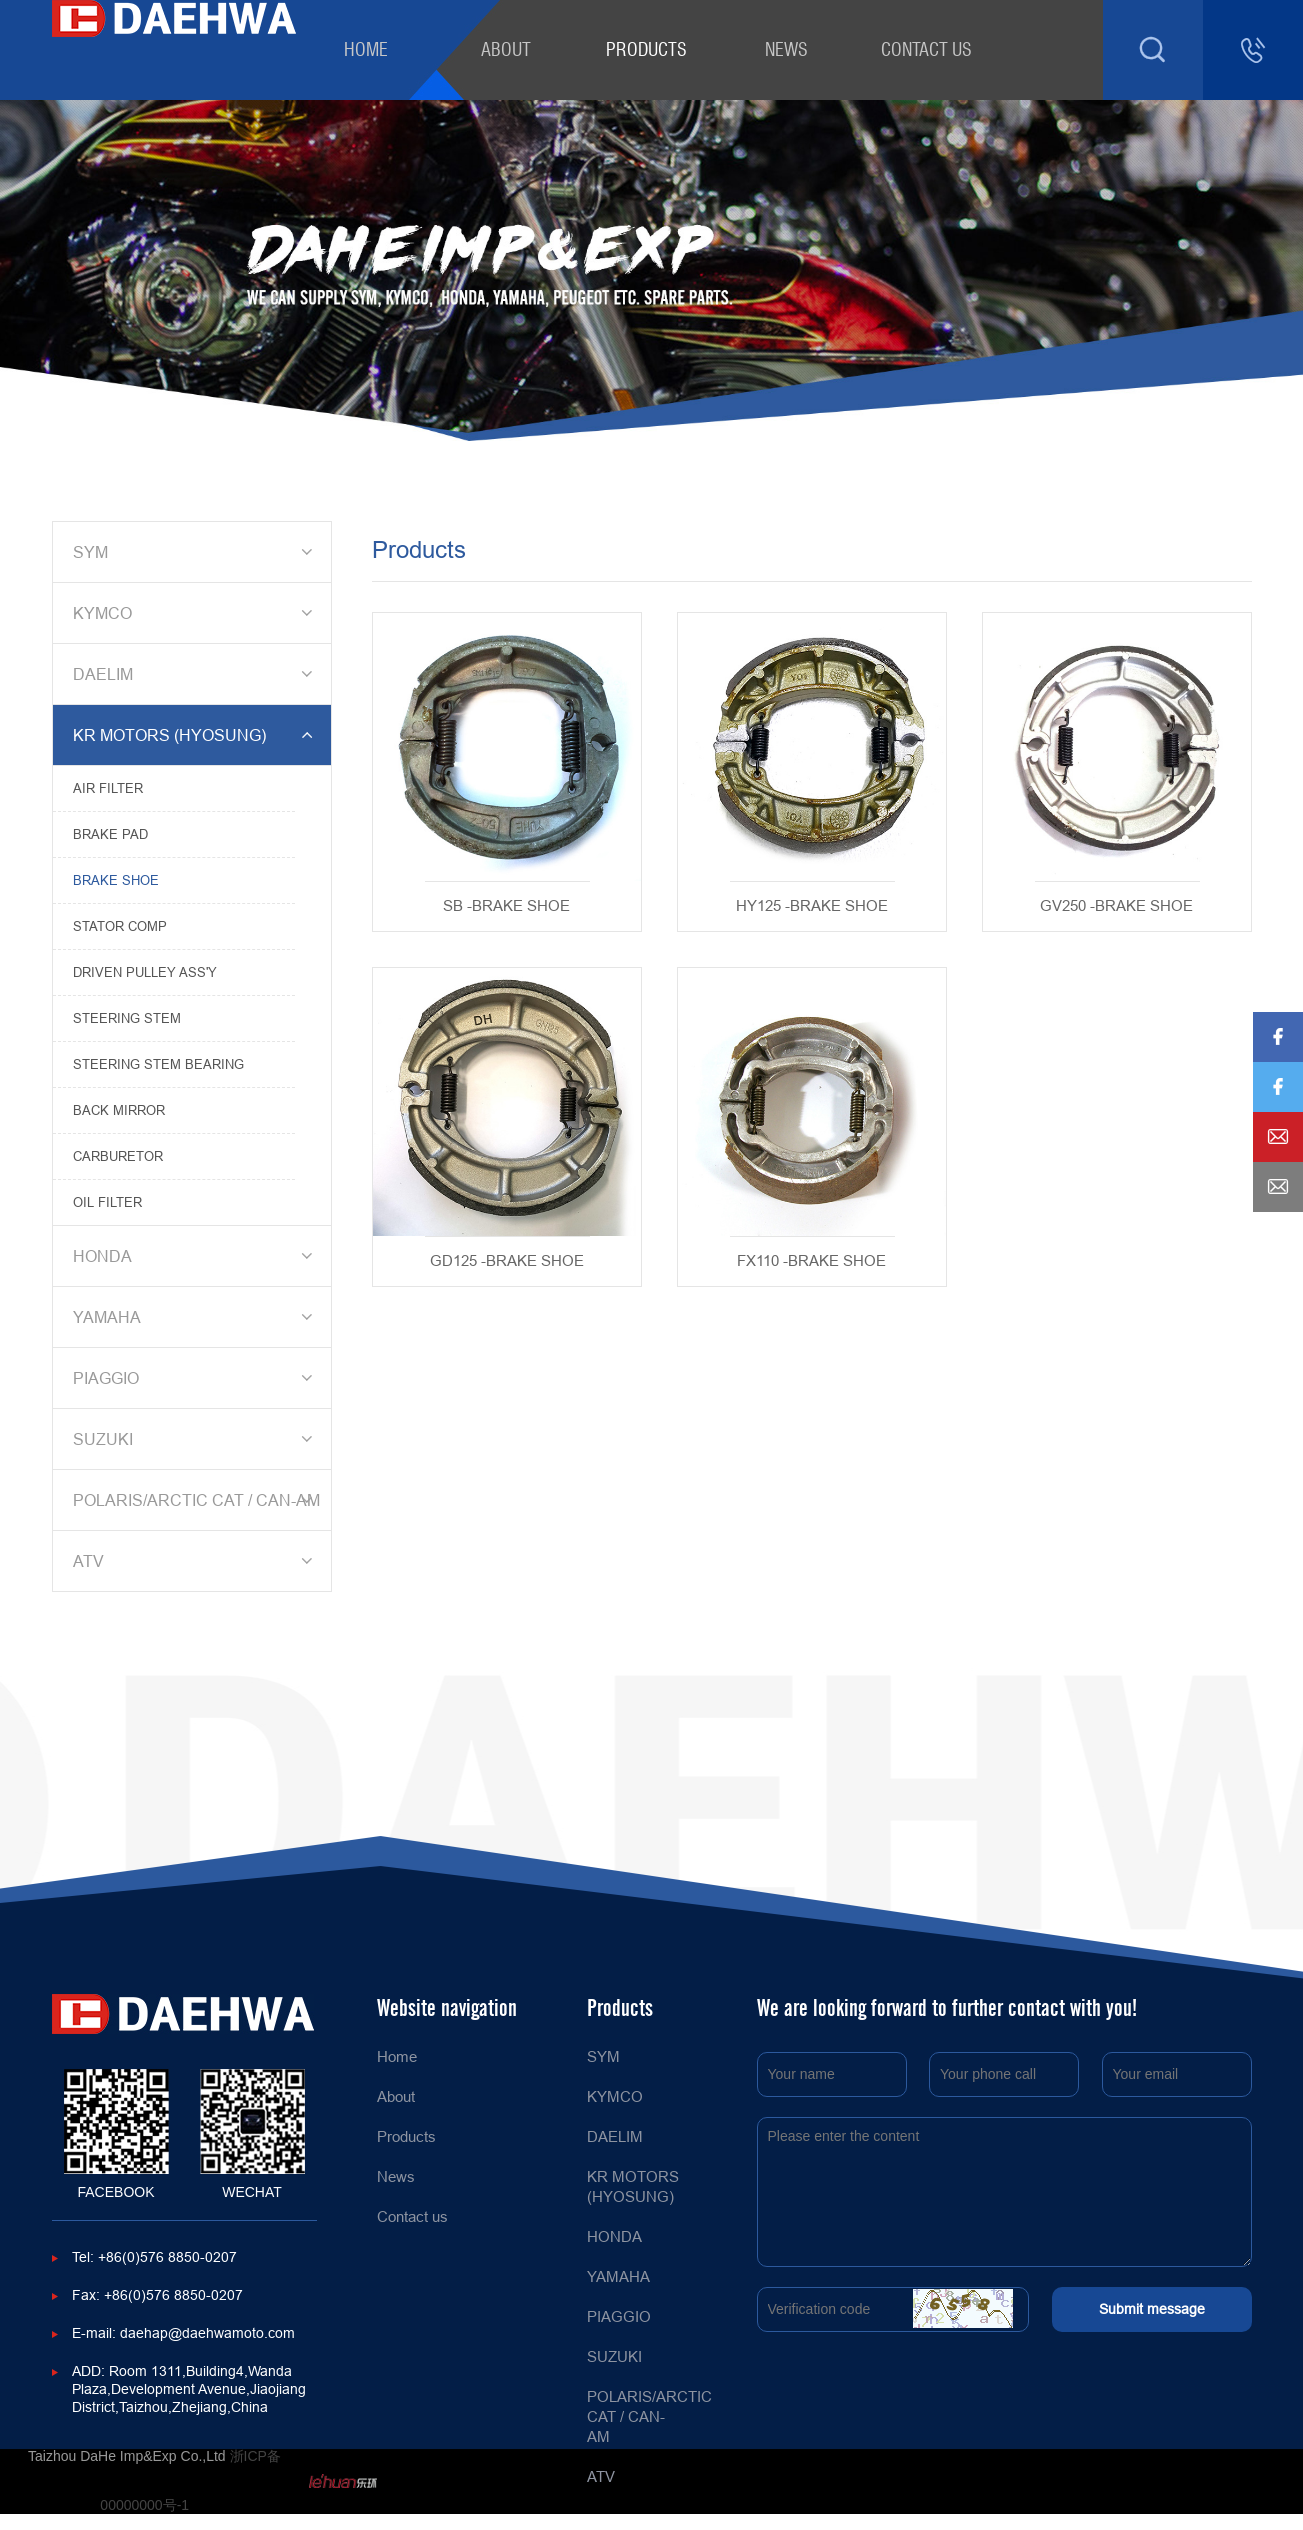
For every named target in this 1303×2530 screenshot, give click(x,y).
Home (366, 49)
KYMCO (196, 613)
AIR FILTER (108, 788)
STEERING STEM (127, 1018)
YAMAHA (196, 1317)
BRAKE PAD (110, 834)
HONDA (196, 1256)
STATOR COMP (120, 926)
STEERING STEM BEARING (158, 1064)
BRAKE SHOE (116, 880)
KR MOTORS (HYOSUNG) (196, 735)
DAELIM (196, 674)
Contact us (926, 49)
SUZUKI (196, 1439)
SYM (196, 552)
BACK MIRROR (119, 1110)
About (506, 49)
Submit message (1152, 2309)
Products (646, 49)
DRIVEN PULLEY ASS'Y (145, 972)
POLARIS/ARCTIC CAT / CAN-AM (196, 1500)
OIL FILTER (107, 1202)
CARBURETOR (118, 1156)
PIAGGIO (196, 1378)
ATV (196, 1561)
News (786, 49)
